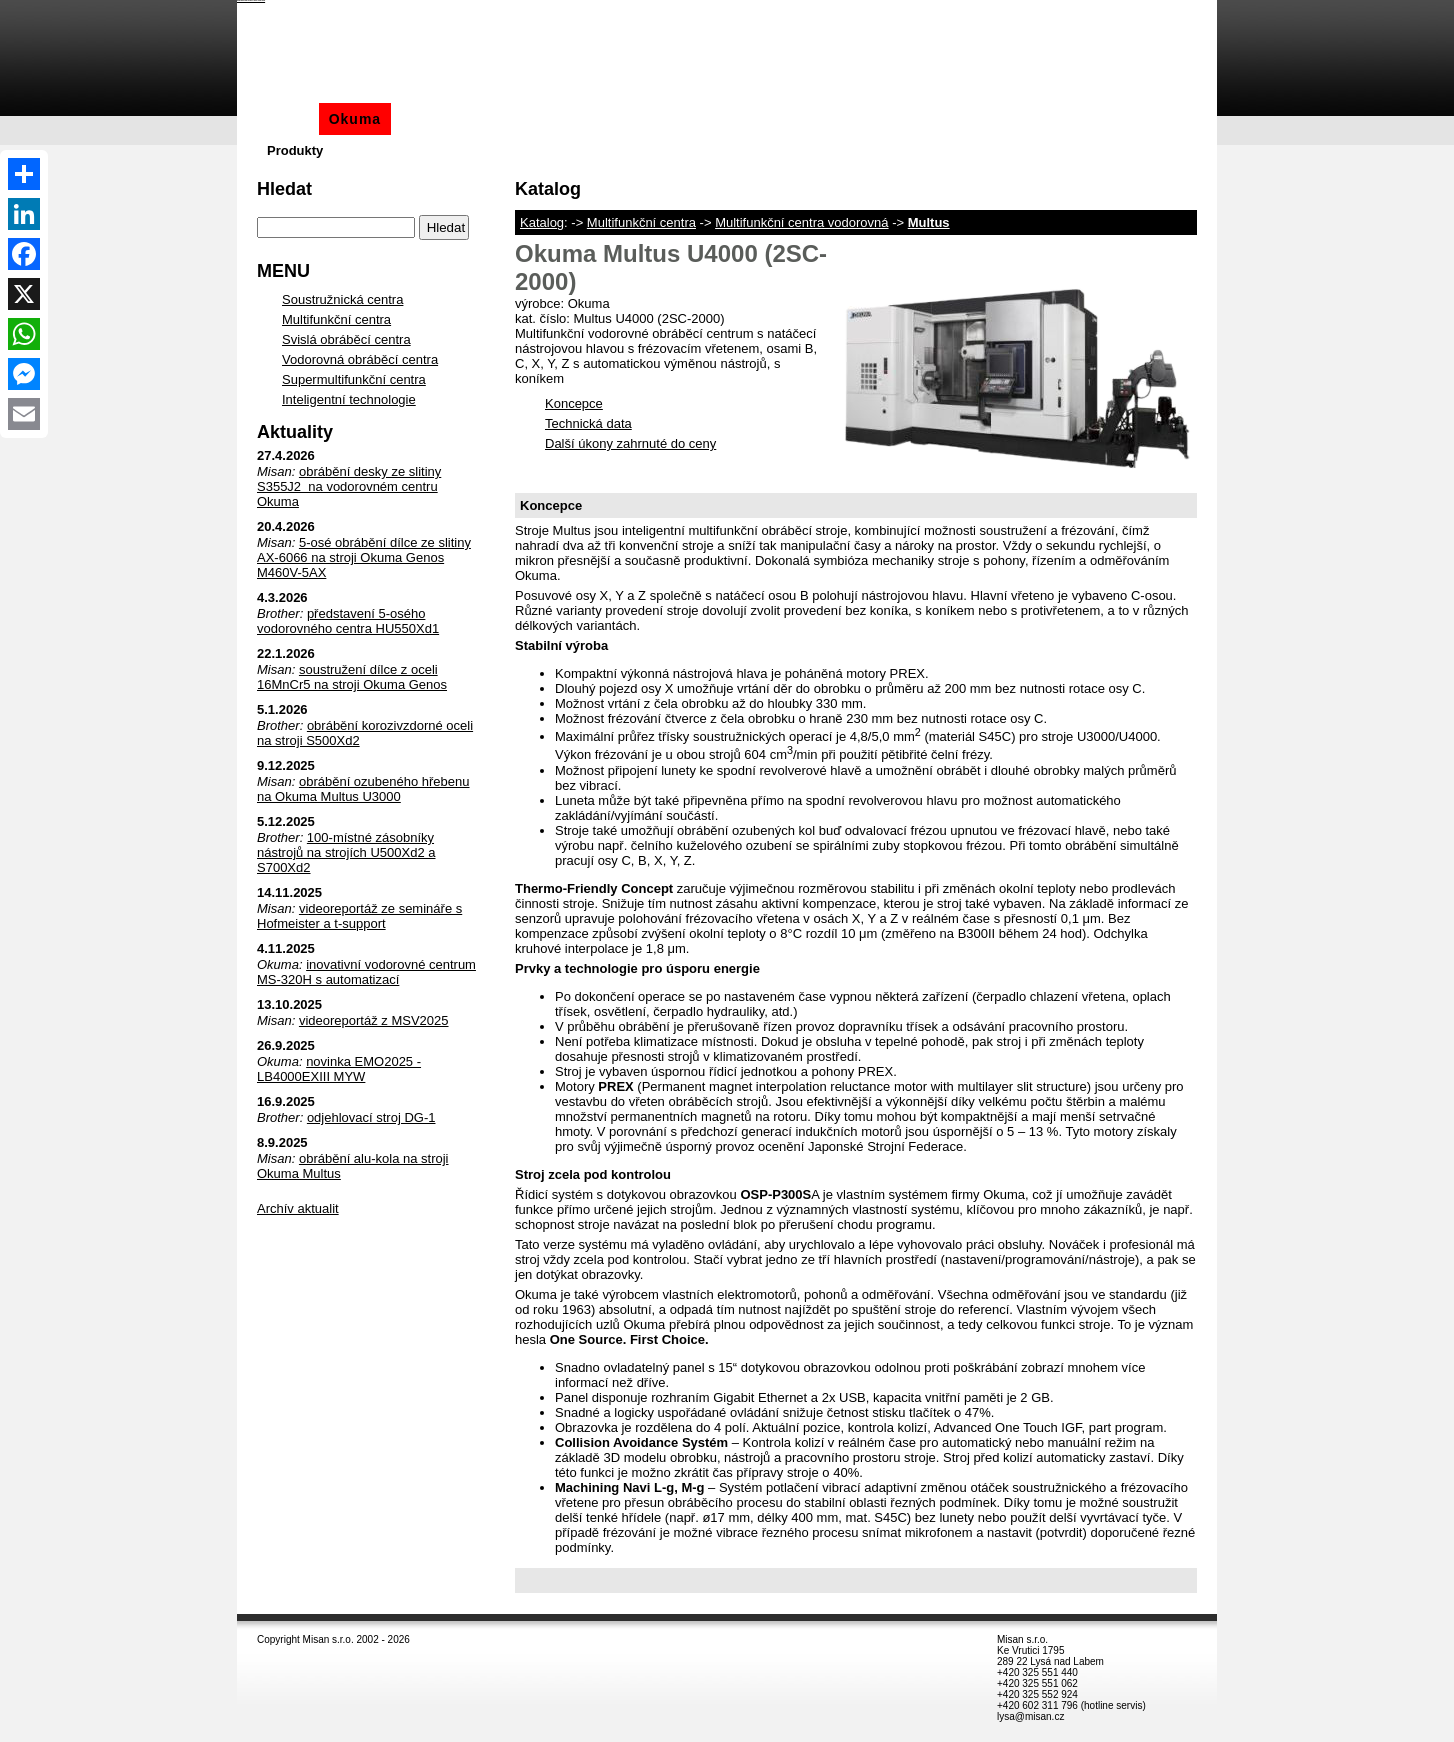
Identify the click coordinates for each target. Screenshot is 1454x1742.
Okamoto (509, 119)
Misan (287, 119)
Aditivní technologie (636, 119)
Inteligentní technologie (349, 399)
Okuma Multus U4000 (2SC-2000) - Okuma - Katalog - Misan (251, 0)
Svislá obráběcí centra (346, 339)
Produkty (295, 150)
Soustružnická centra (342, 299)
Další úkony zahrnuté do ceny (630, 443)
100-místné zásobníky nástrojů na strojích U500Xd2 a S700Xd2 (346, 852)
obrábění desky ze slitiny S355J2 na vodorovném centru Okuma (349, 486)
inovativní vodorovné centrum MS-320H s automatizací (366, 972)
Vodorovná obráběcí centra (360, 359)
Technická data (588, 423)
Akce (868, 119)
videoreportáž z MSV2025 (374, 1020)
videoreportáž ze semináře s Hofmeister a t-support (359, 916)
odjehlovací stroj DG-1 (371, 1117)
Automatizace (781, 119)
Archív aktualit (298, 1208)
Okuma (355, 119)
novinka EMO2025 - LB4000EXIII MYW (339, 1069)
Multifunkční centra (641, 222)
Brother (429, 119)
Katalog (542, 222)
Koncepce (574, 403)
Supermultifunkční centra (354, 379)
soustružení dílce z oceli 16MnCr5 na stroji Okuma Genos (352, 677)
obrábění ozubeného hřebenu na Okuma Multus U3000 (363, 789)
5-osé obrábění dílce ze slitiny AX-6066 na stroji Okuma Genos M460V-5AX (364, 557)
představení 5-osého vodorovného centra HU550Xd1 (348, 621)
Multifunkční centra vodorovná (801, 222)
